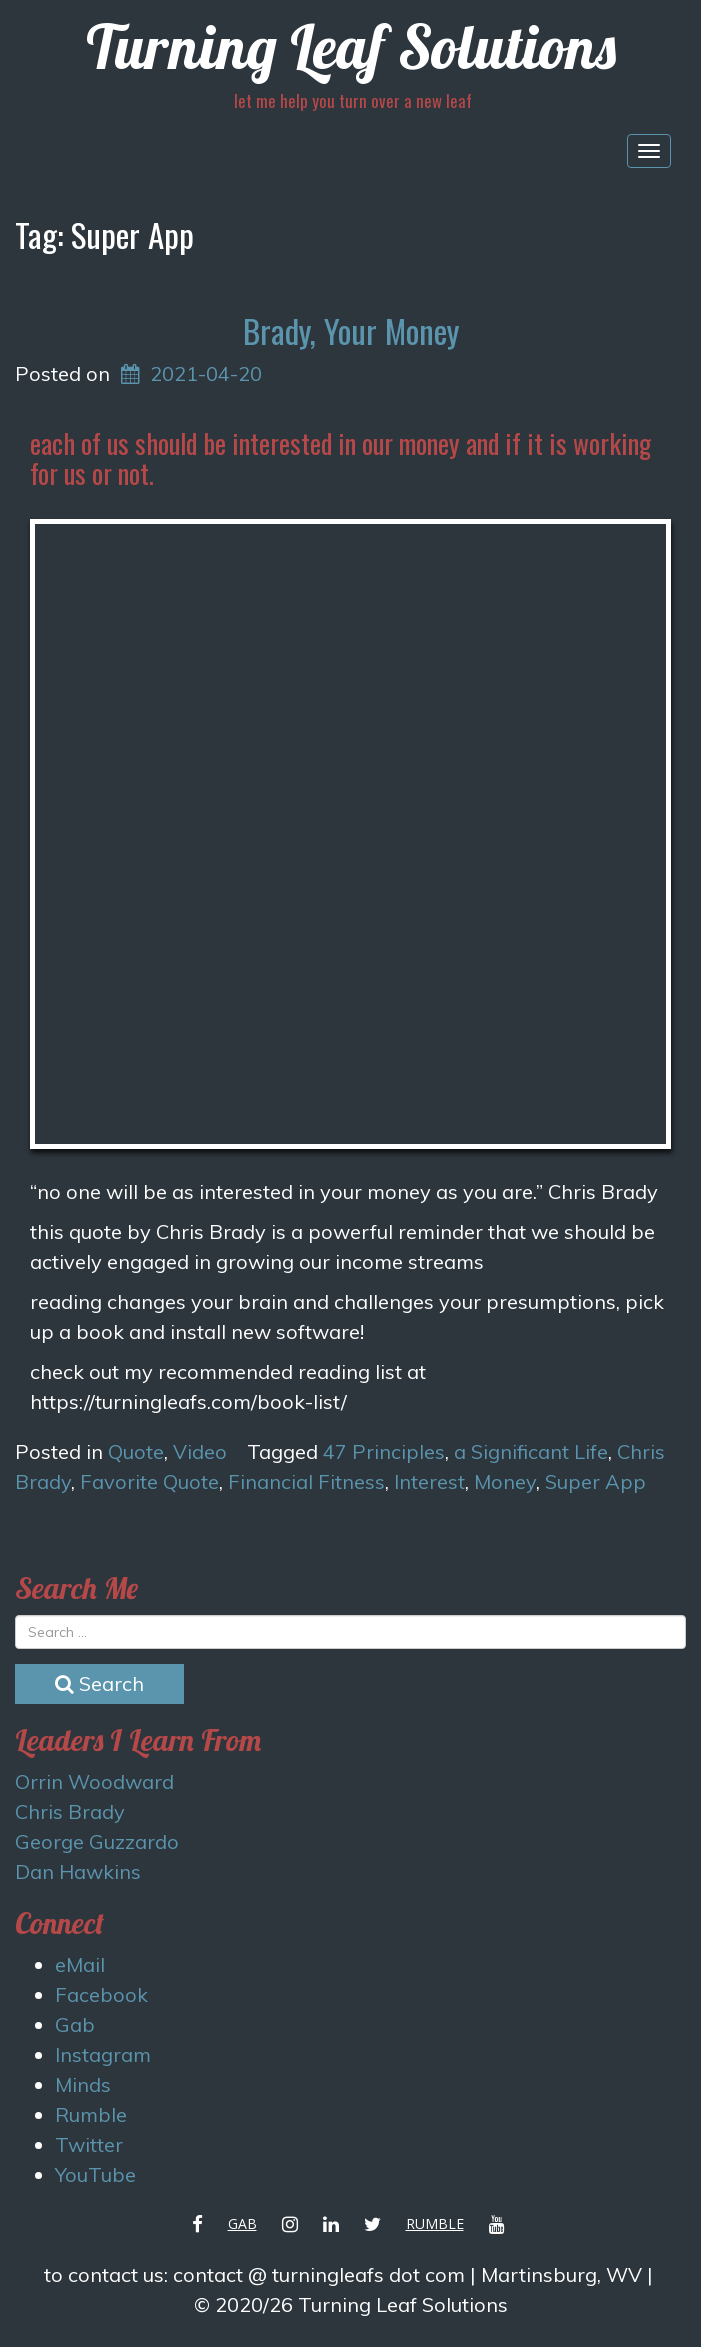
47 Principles (384, 1451)
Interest (429, 1481)
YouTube (95, 2174)
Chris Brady (70, 1811)
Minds (83, 2084)
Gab (75, 2024)
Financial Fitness (306, 1481)
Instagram (103, 2054)
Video (200, 1451)
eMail (80, 1964)
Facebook (101, 1994)
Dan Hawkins (78, 1871)
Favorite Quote (149, 1481)
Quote (136, 1451)
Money (505, 1481)
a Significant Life (531, 1451)
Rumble (91, 2114)
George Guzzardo (97, 1841)
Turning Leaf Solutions (351, 46)
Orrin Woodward (94, 1781)
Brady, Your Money (351, 330)
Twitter (89, 2144)
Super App (595, 1481)
